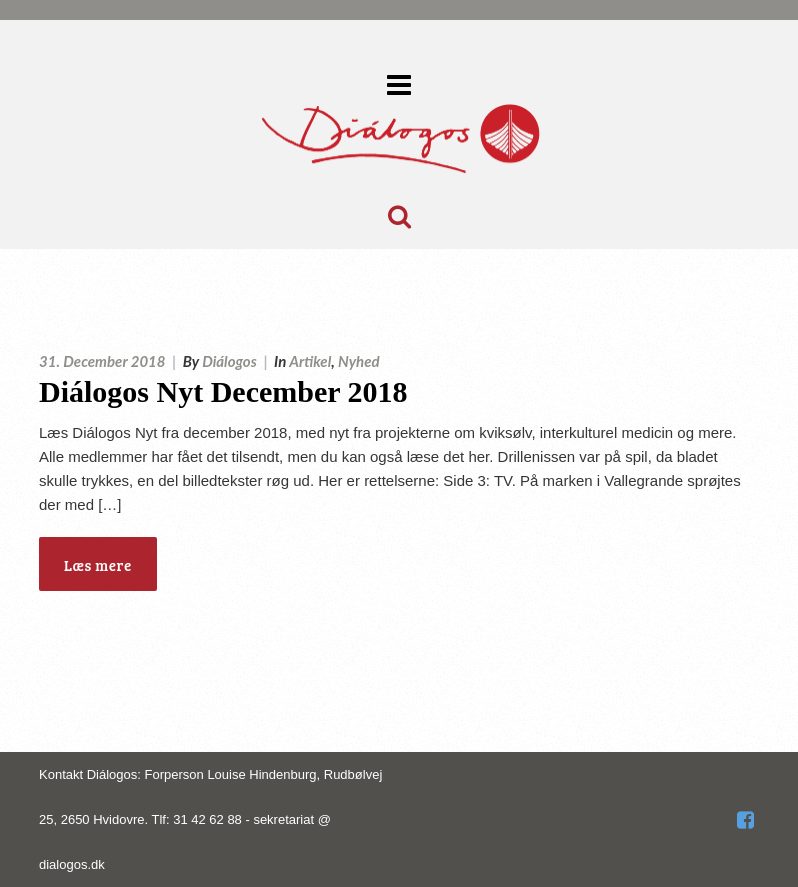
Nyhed (359, 361)
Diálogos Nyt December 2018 (223, 391)
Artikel (310, 361)
